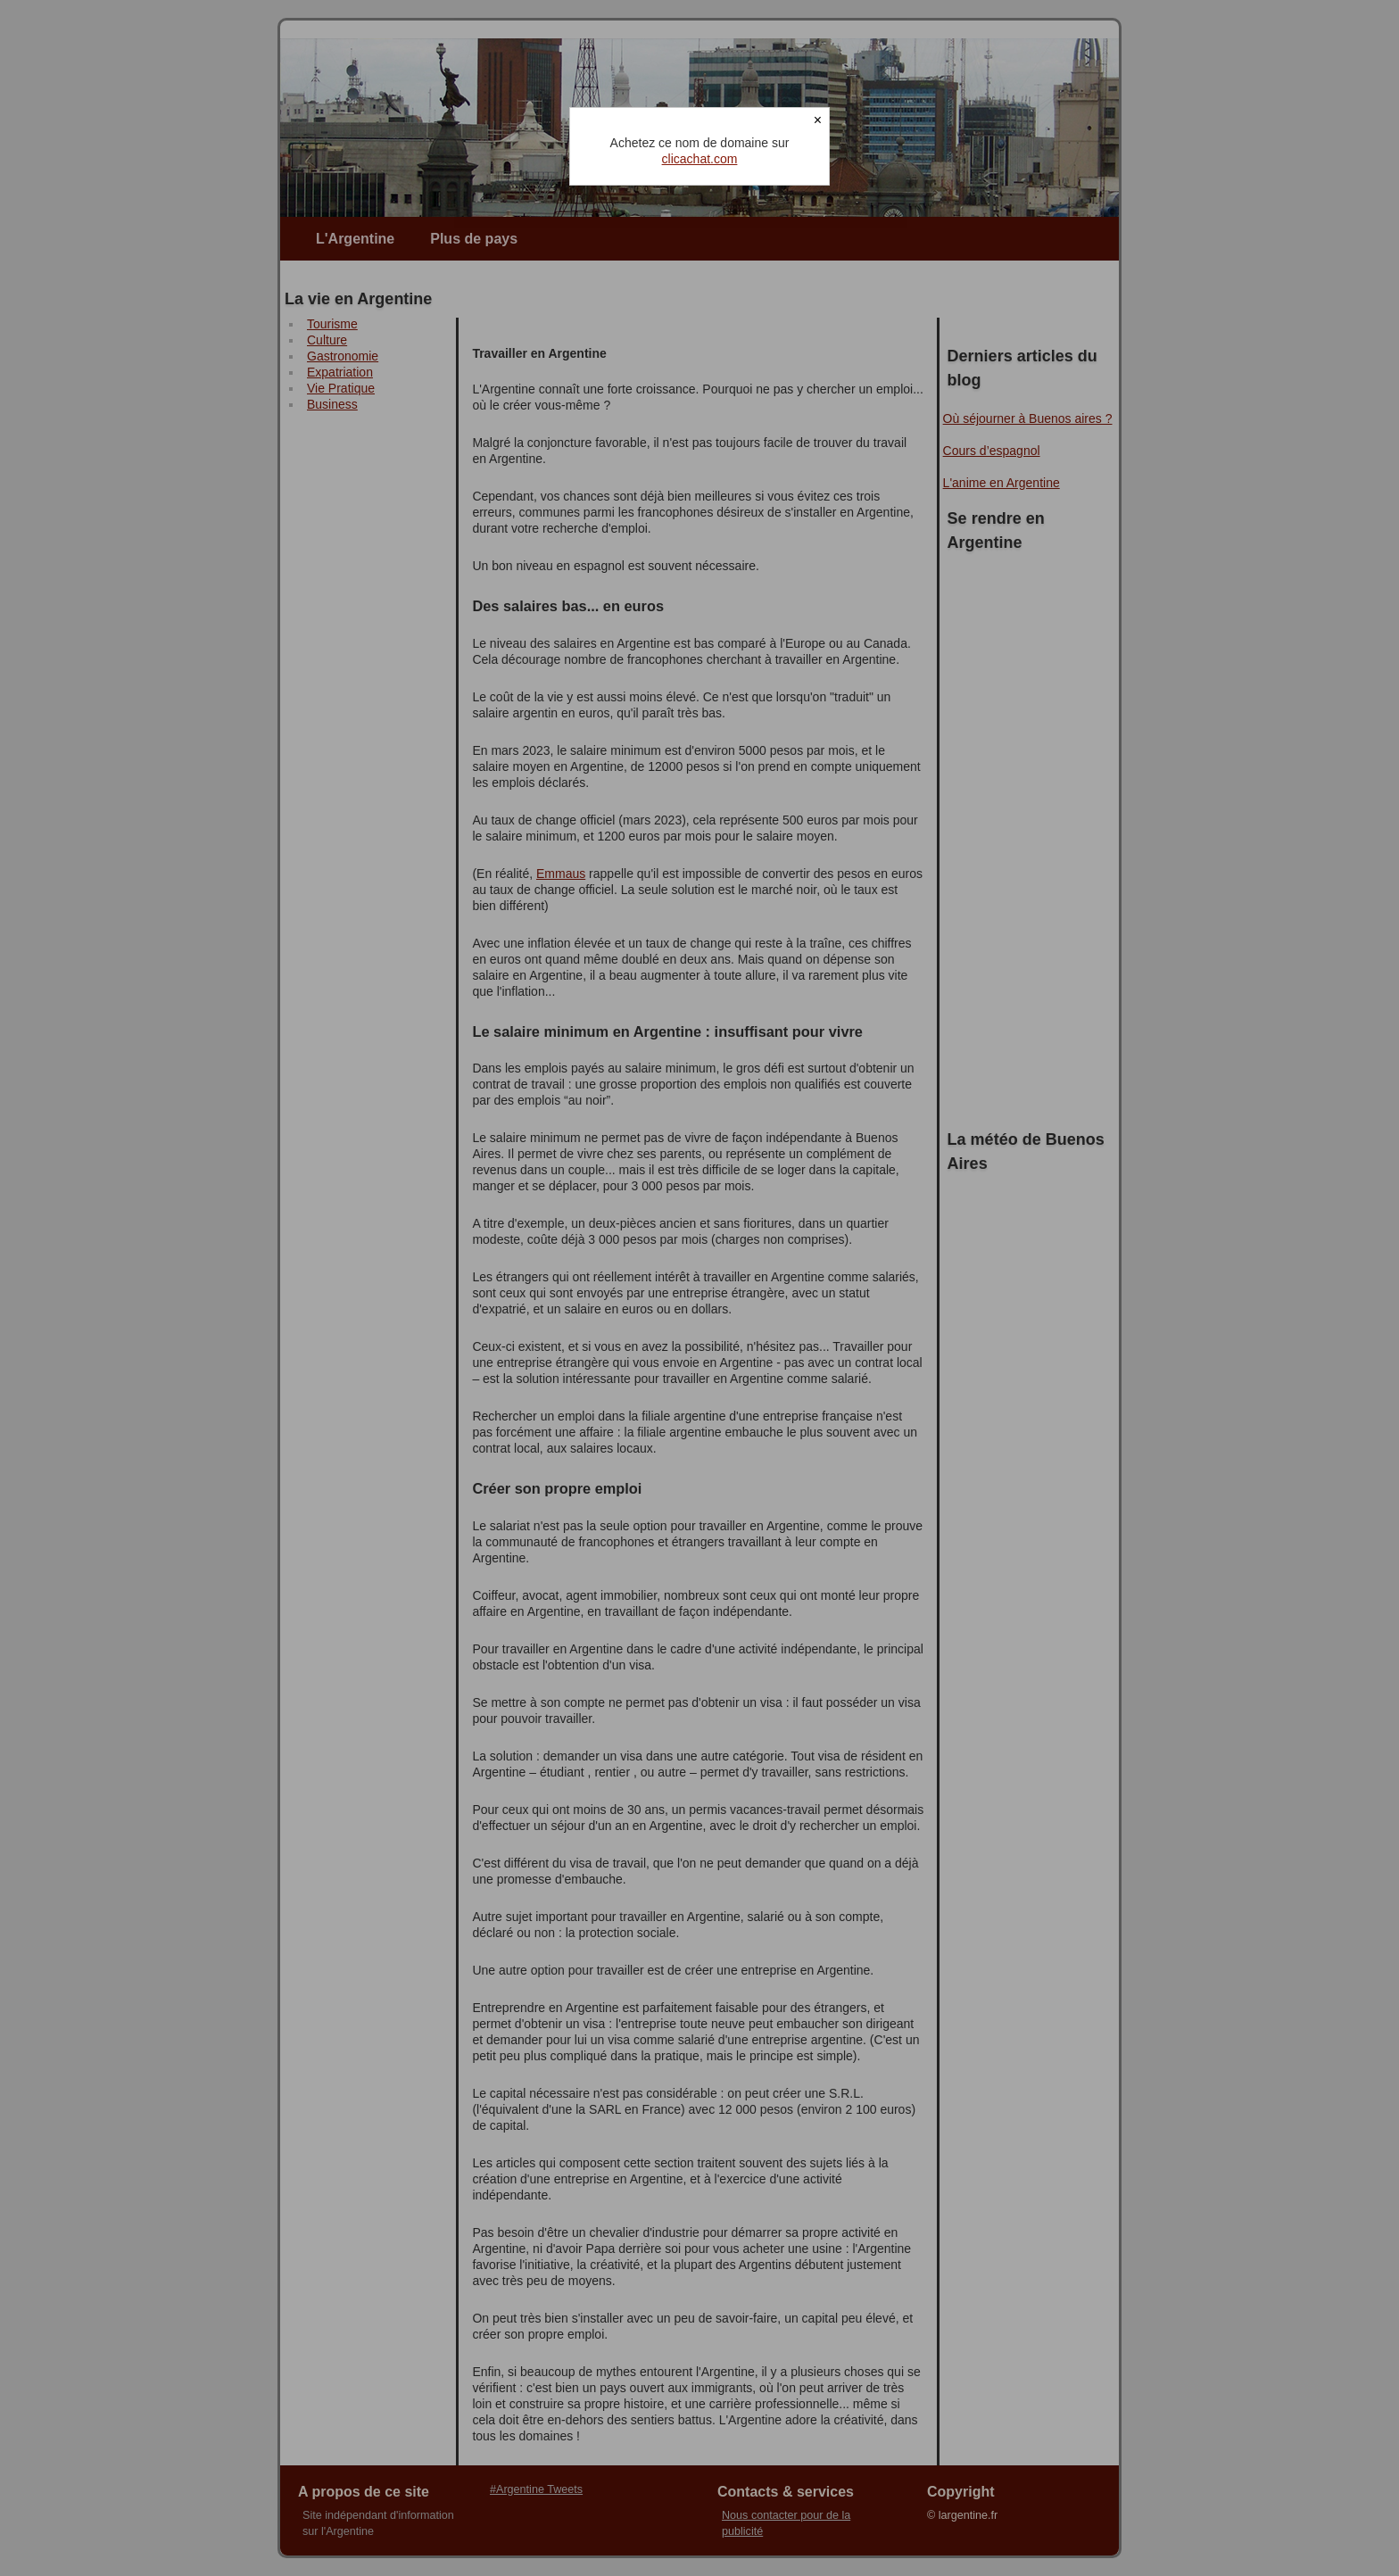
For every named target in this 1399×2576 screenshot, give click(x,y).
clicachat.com (700, 159)
